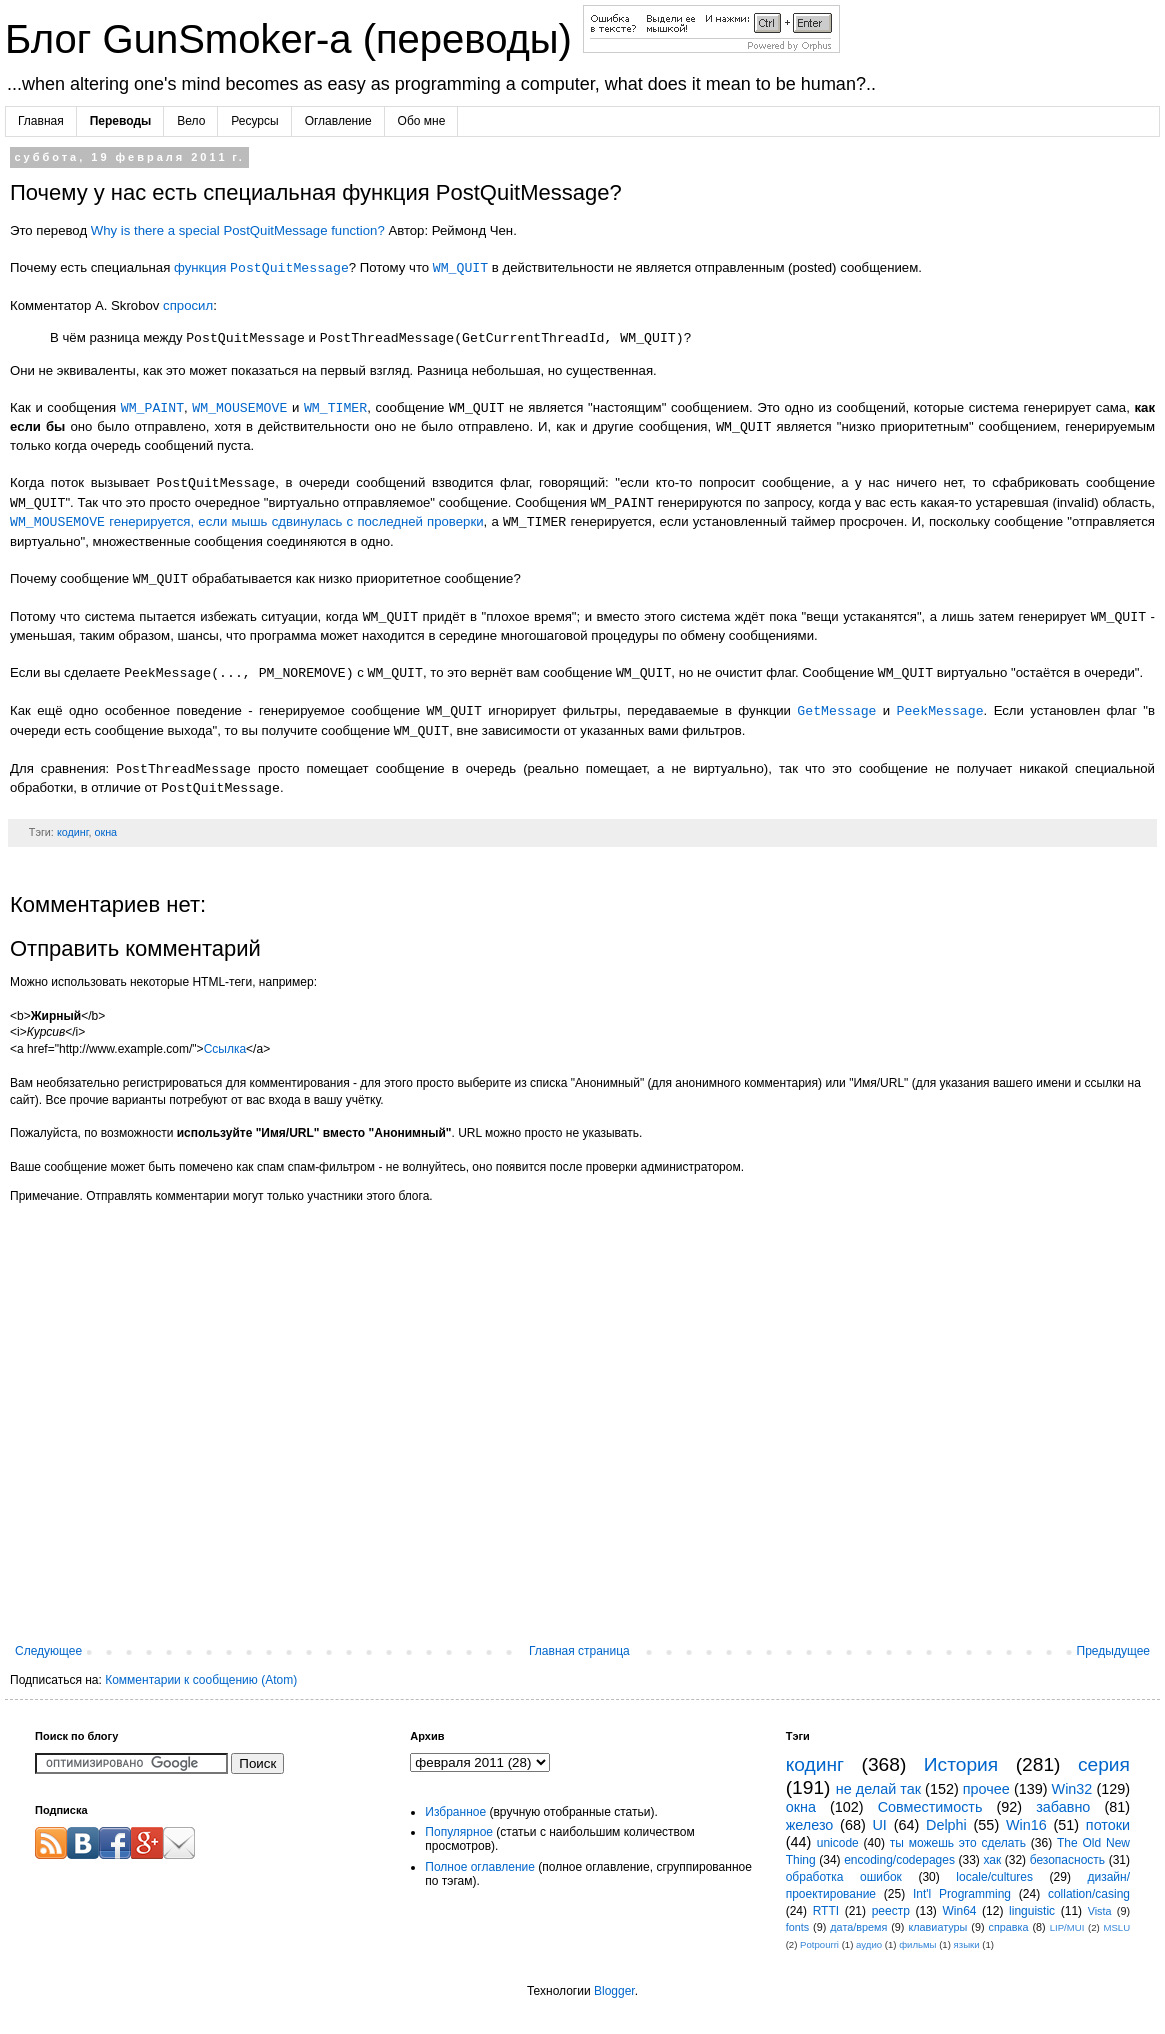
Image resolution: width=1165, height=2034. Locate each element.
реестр (891, 1911)
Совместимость (930, 1807)
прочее (986, 1789)
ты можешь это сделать (958, 1843)
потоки (1108, 1825)
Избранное (455, 1812)
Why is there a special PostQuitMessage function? (238, 230)
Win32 (1072, 1789)
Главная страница (579, 1651)
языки (967, 1944)
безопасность (1067, 1860)
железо (810, 1825)
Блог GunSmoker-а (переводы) (294, 39)
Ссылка (225, 1049)
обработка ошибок (844, 1877)
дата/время (858, 1927)
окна (105, 832)
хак (992, 1860)
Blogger (614, 1991)
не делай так (878, 1789)
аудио (869, 1944)
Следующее (48, 1651)
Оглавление (338, 121)
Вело (191, 121)
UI (879, 1825)
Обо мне (422, 121)
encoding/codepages (899, 1860)
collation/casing (1089, 1894)
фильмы (917, 1944)
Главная (41, 121)
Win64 (959, 1911)
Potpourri (819, 1944)
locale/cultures (994, 1877)
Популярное (459, 1832)
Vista (1100, 1911)
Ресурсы (254, 121)
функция (261, 268)
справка (1009, 1927)
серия (1104, 1764)
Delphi (946, 1825)
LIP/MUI (1067, 1927)
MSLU (1116, 1927)
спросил (188, 305)
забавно (1063, 1807)
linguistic (1032, 1911)
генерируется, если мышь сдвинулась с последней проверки (247, 522)
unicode (838, 1843)
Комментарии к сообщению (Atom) (201, 1680)
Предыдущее (1113, 1651)
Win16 (1026, 1825)
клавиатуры (937, 1927)
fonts (797, 1927)
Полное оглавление (480, 1867)
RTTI (826, 1911)
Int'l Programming (962, 1894)
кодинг (73, 832)
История (961, 1764)
